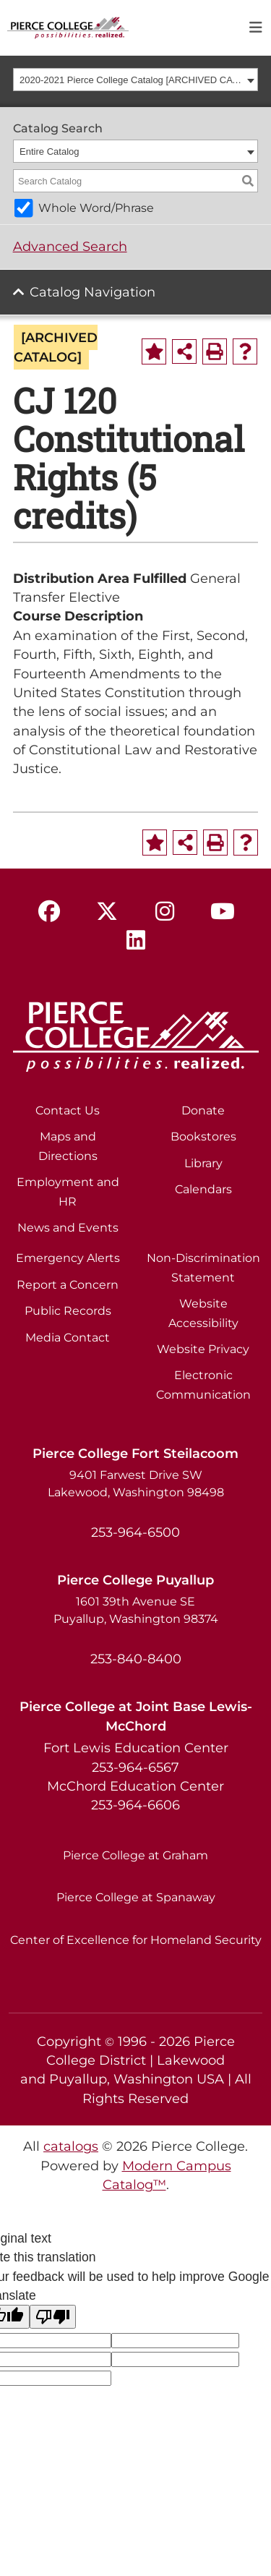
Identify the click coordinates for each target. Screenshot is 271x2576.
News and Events (68, 1227)
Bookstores (203, 1136)
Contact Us (67, 1110)
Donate (203, 1110)
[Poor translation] (53, 2317)
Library (203, 1163)
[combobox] (136, 79)
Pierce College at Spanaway (135, 1897)
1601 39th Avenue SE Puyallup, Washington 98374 (135, 1610)
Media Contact (67, 1337)
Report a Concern (68, 1285)
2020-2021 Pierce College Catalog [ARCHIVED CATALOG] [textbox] (131, 79)
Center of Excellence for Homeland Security (136, 1940)
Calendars (203, 1189)
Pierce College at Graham (135, 1855)
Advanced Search (70, 246)
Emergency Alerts (68, 1258)
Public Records (68, 1311)
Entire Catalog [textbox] (49, 151)
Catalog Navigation (92, 291)
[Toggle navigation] (256, 27)
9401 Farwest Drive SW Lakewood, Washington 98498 (136, 1483)
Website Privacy (203, 1349)
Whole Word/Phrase (96, 208)
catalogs (70, 2146)
